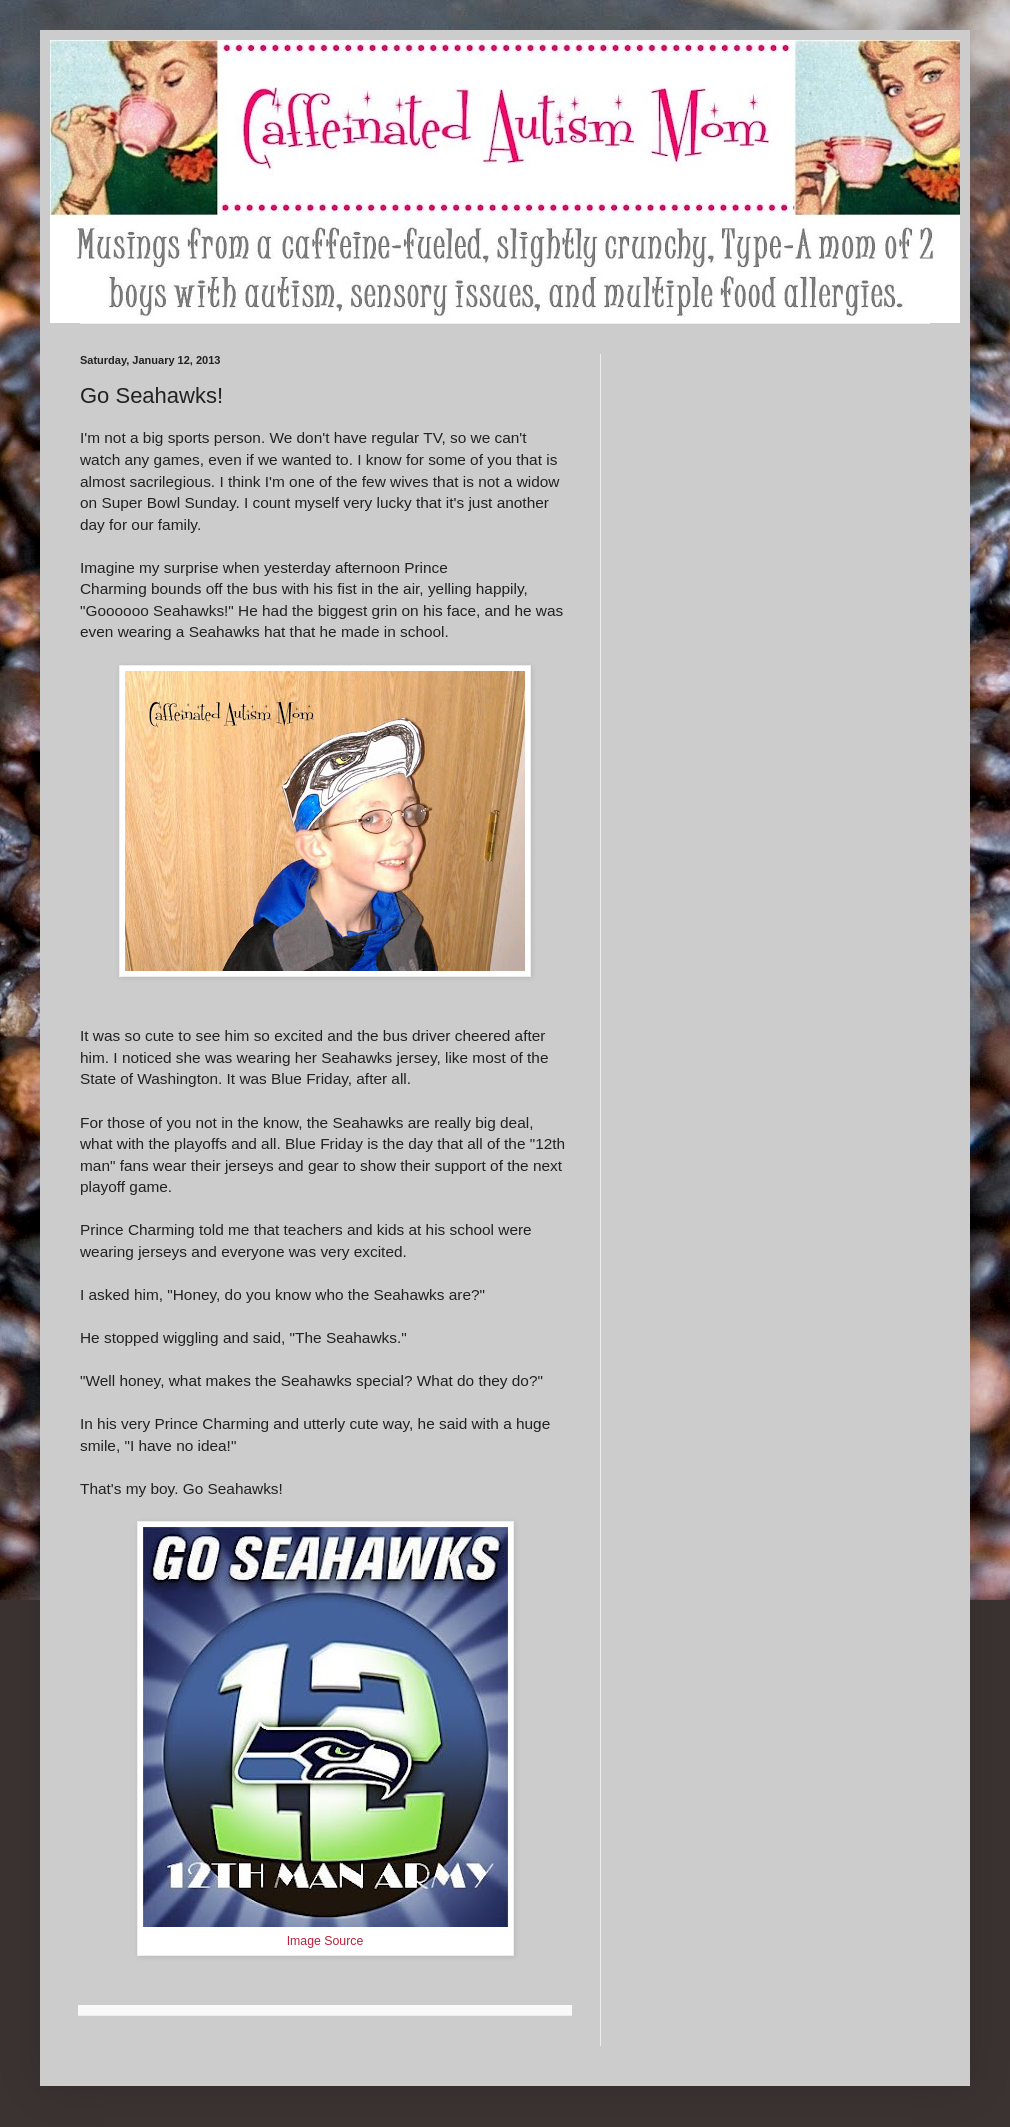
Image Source (325, 1941)
